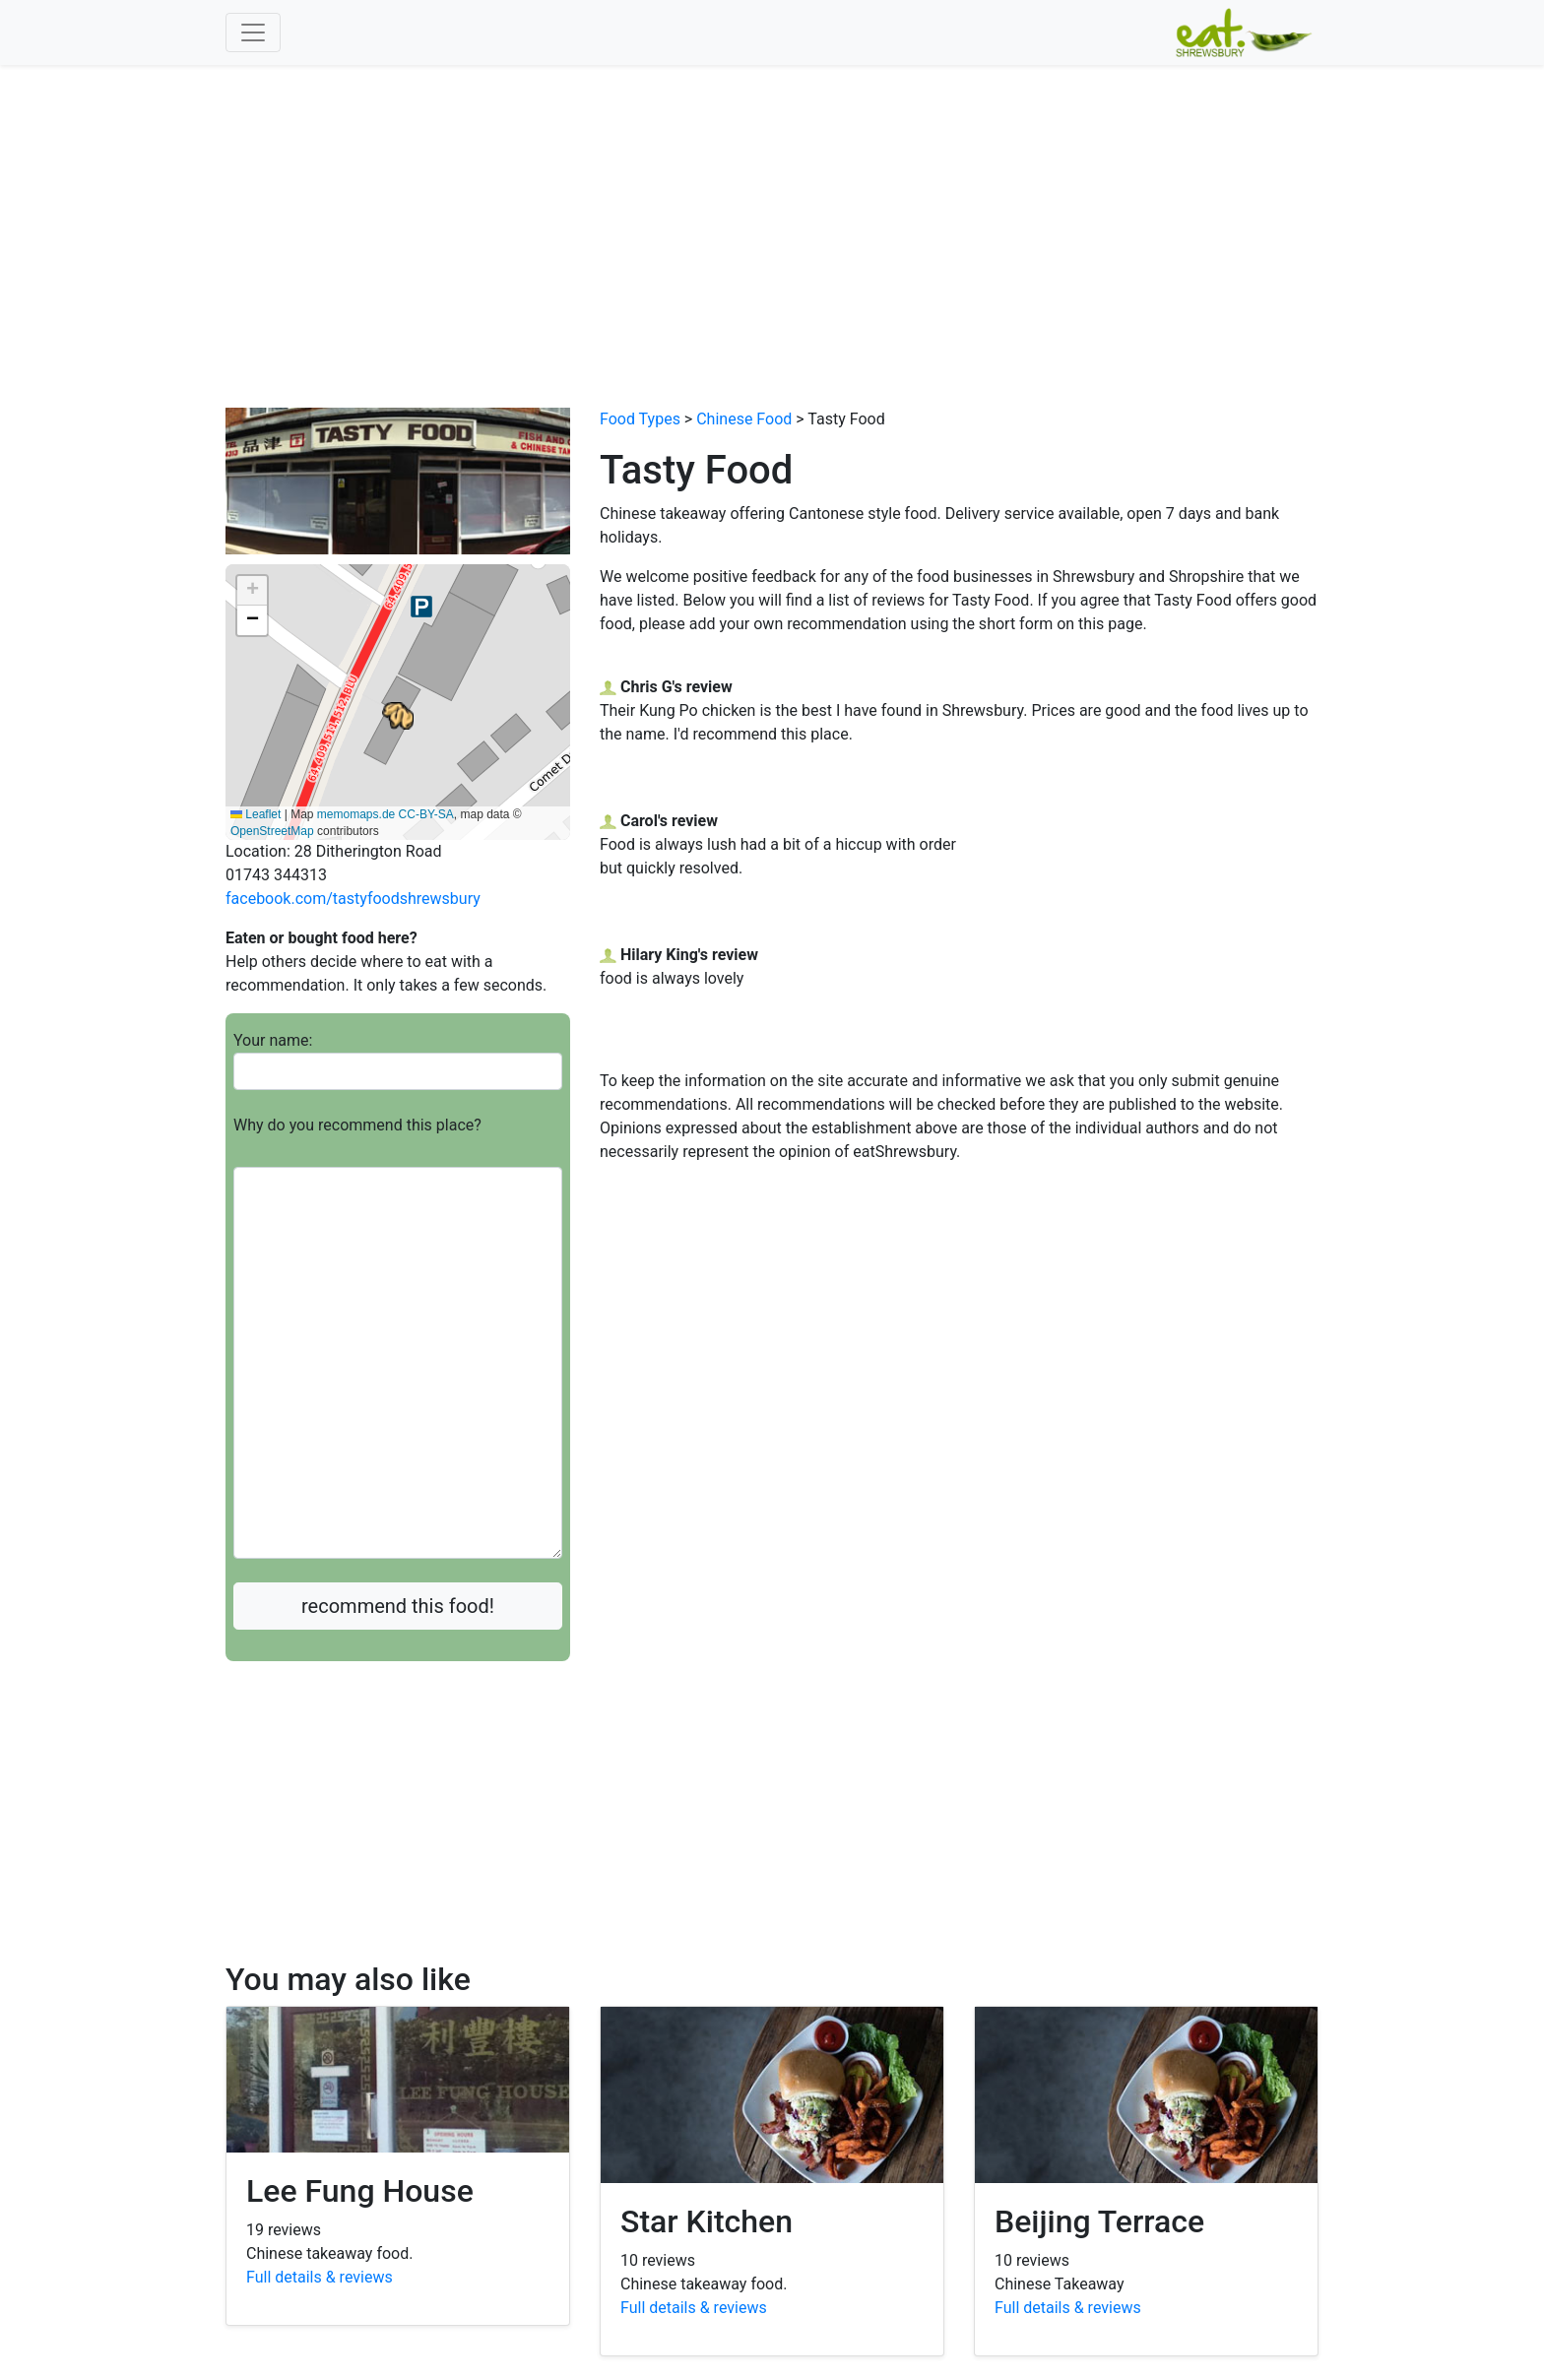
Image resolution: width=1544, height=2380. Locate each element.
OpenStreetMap (272, 831)
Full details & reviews (319, 2277)
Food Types (640, 419)
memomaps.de (356, 814)
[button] (398, 716)
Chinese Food (744, 419)
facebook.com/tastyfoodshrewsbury (353, 898)
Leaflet (255, 814)
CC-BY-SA (426, 814)
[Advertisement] (772, 213)
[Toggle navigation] (253, 32)
